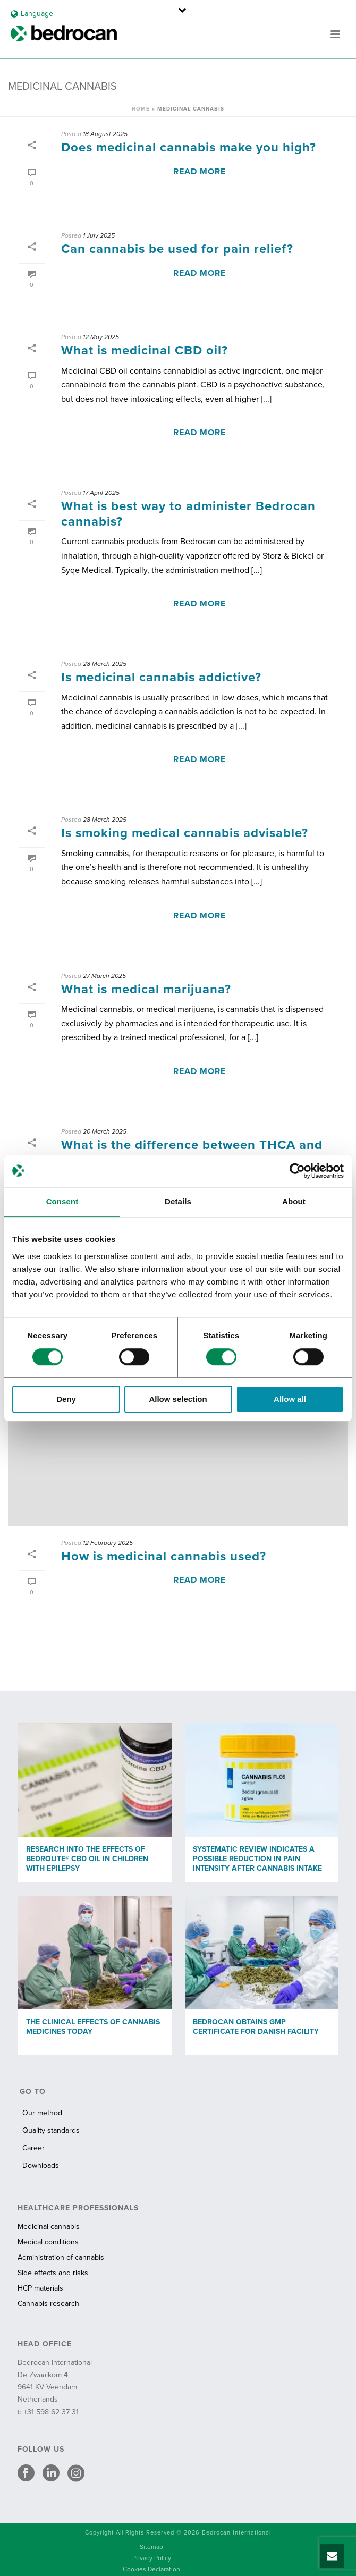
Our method (42, 2112)
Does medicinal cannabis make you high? (188, 147)
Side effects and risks (53, 2272)
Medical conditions (48, 2241)
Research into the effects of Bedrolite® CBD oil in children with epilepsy (87, 1859)
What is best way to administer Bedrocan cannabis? (188, 514)
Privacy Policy (151, 2558)
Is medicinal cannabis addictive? (161, 677)
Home (141, 109)
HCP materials (40, 2288)
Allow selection (178, 1399)
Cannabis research (48, 2303)
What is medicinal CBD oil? (144, 350)
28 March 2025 (104, 664)
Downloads (40, 2165)
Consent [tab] (62, 1201)
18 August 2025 (105, 134)
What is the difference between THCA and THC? (192, 1152)
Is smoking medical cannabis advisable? (184, 833)
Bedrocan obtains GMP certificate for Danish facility (256, 2026)
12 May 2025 (101, 337)
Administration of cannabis (61, 2257)
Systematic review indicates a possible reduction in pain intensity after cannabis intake (257, 1859)
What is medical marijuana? (146, 989)
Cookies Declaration (151, 2569)
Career (33, 2147)
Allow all (290, 1399)
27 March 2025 (104, 975)
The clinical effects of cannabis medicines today (93, 2026)
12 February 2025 (108, 1543)
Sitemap (151, 2546)
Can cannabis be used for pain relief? (177, 249)
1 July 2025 (99, 235)
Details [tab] (178, 1201)
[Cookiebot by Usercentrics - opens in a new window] (297, 1171)
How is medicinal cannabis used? (163, 1556)
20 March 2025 (104, 1131)
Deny (66, 1399)
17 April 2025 (101, 492)
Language (32, 13)
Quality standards (51, 2130)
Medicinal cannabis (49, 2226)
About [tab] (294, 1201)
